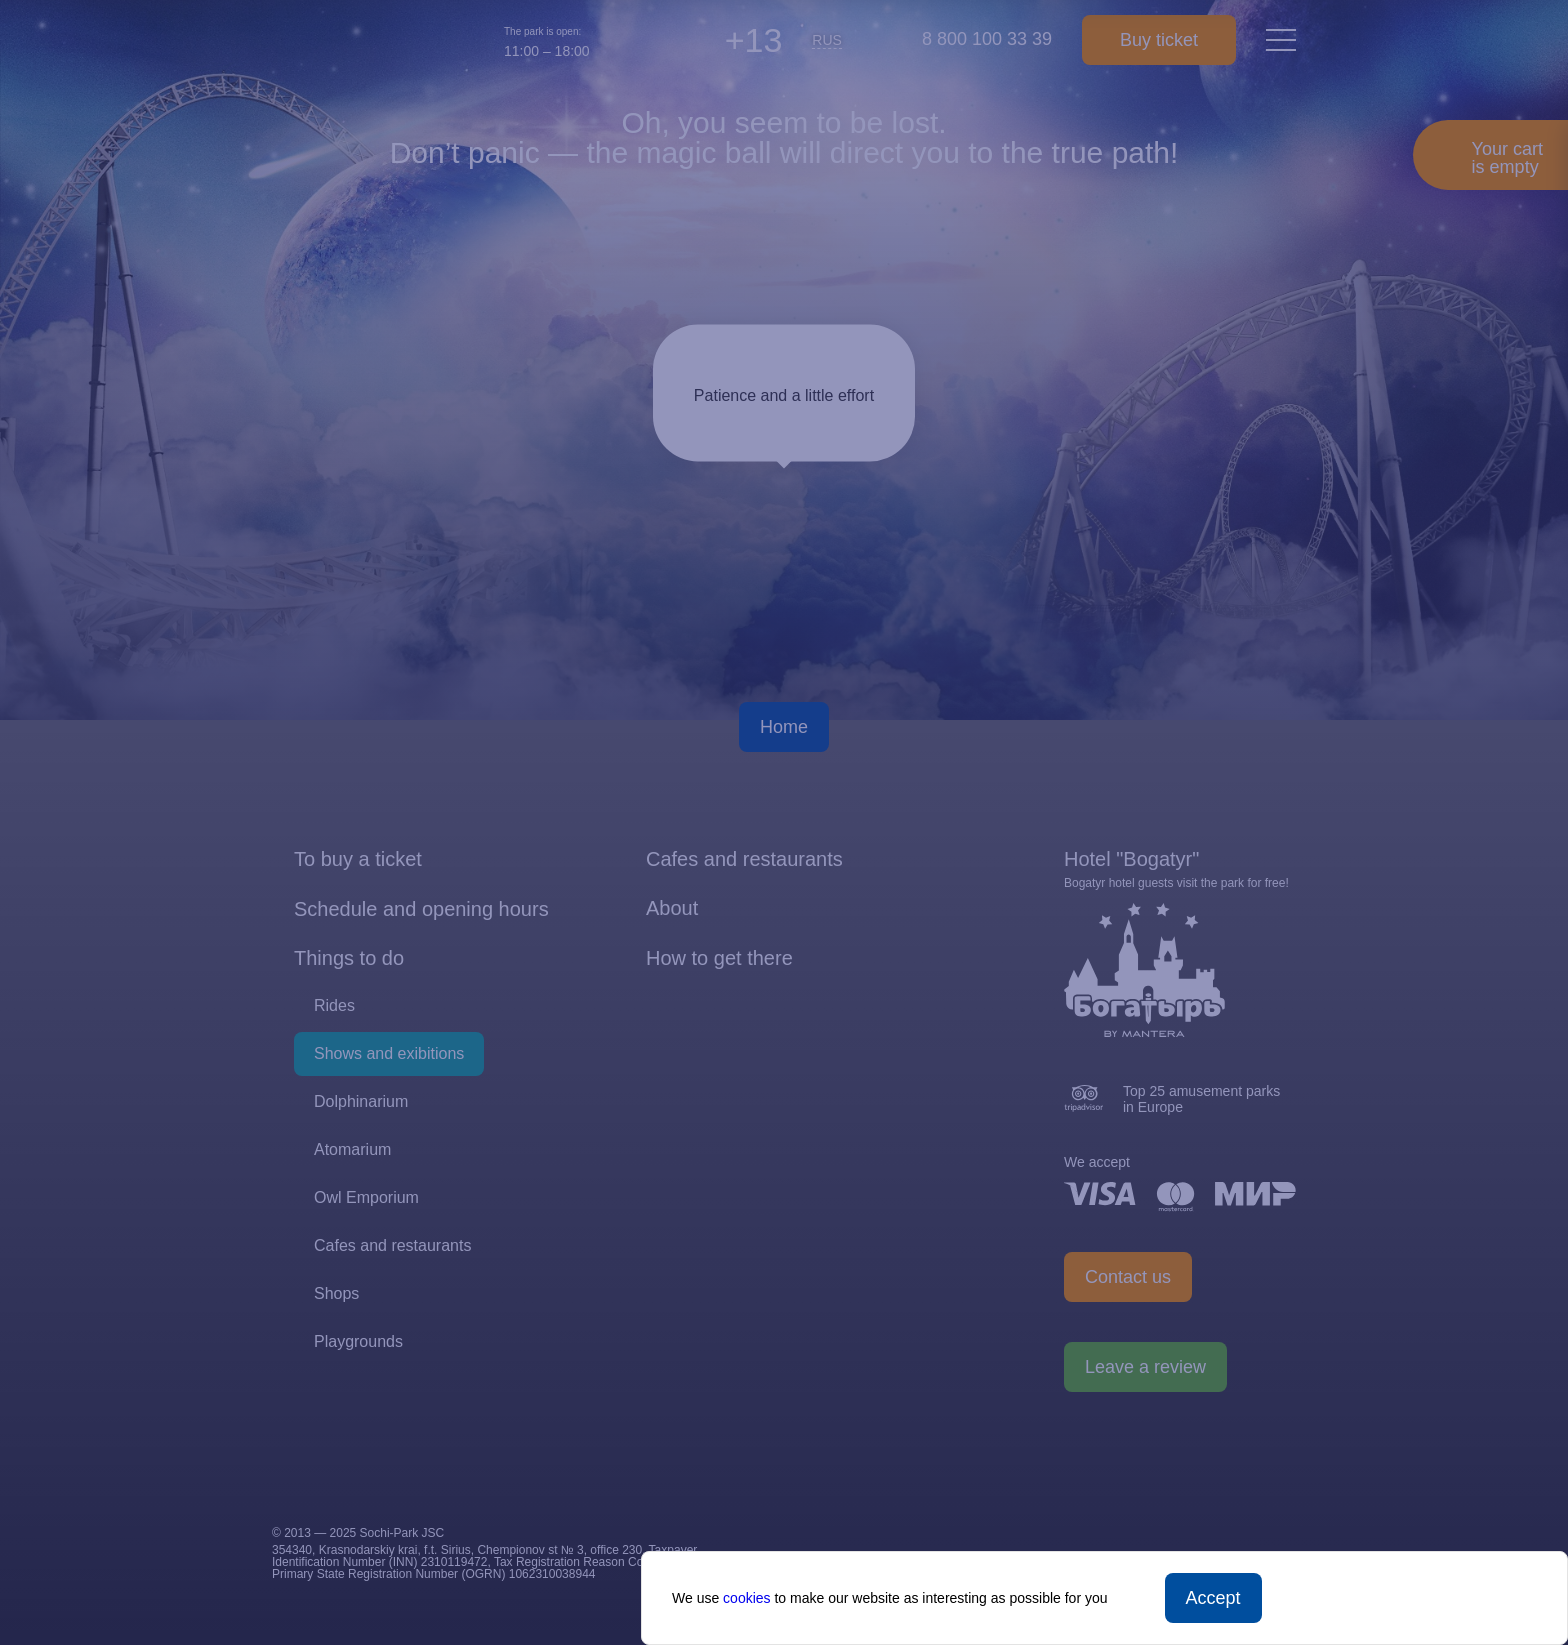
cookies (746, 1598)
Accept (1213, 1598)
